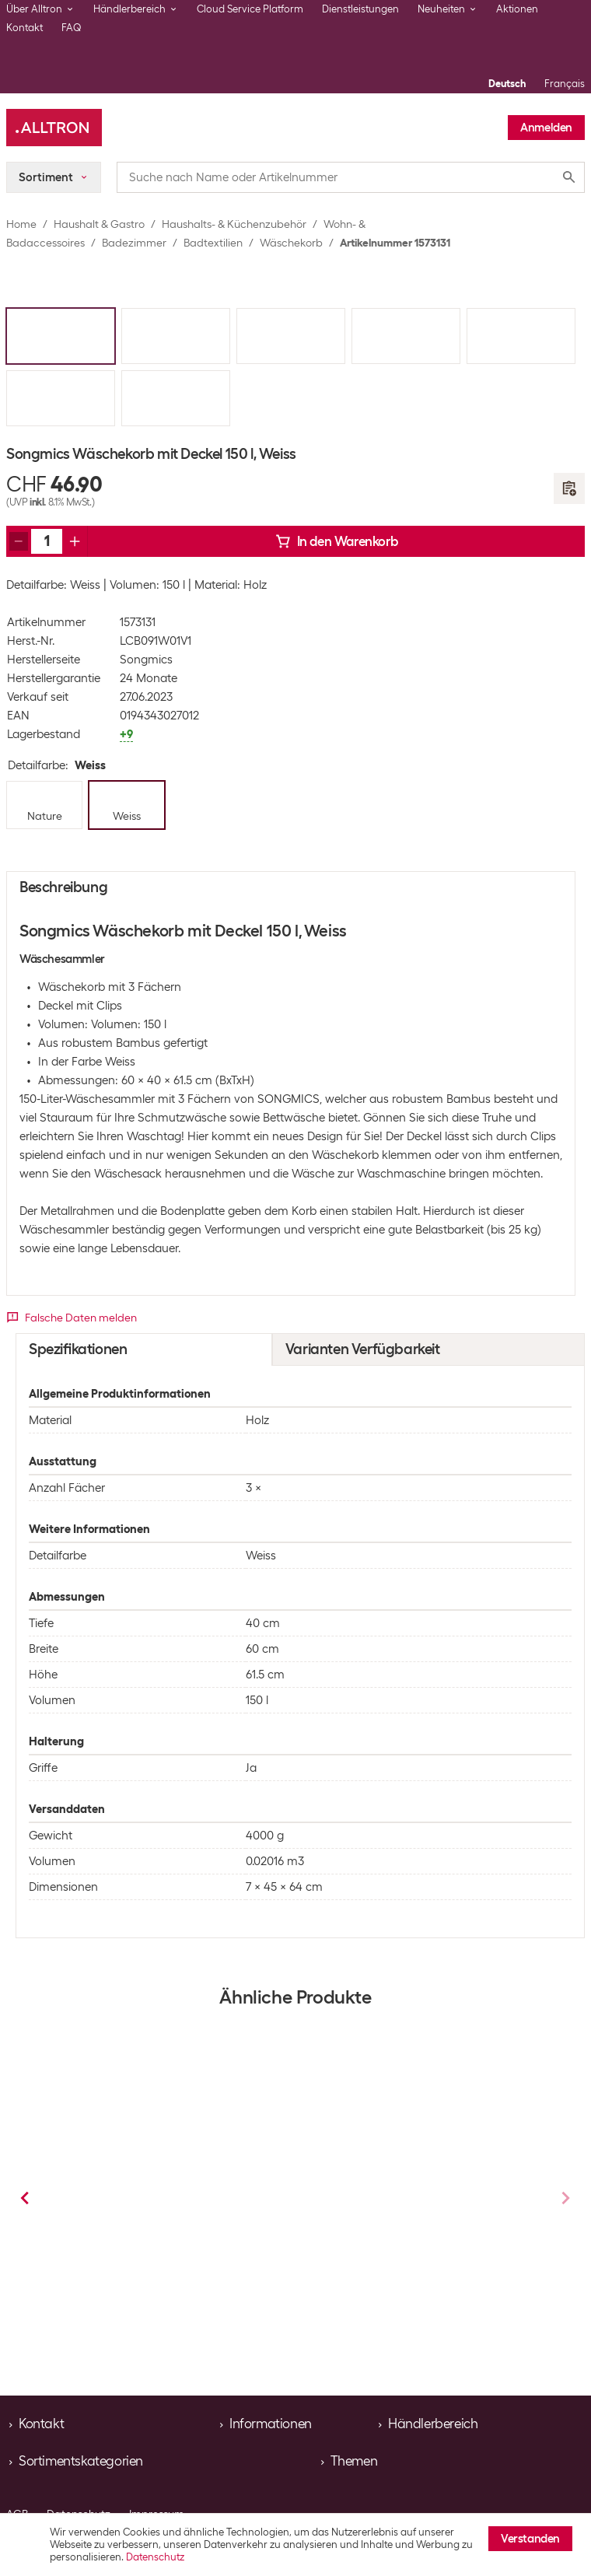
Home (21, 224)
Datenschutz (155, 2557)
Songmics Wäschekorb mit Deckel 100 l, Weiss (161, 2209)
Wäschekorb (291, 242)
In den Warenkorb (336, 541)
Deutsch (507, 83)
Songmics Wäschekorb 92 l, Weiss (400, 2203)
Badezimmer (134, 242)
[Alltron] (54, 127)
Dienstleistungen (360, 9)
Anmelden (546, 128)
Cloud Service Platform (250, 9)
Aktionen (517, 9)
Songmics (146, 660)
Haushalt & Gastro (99, 224)
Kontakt (24, 27)
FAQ (71, 27)
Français (564, 83)
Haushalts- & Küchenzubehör (234, 224)
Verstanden (530, 2539)
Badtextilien (213, 242)
